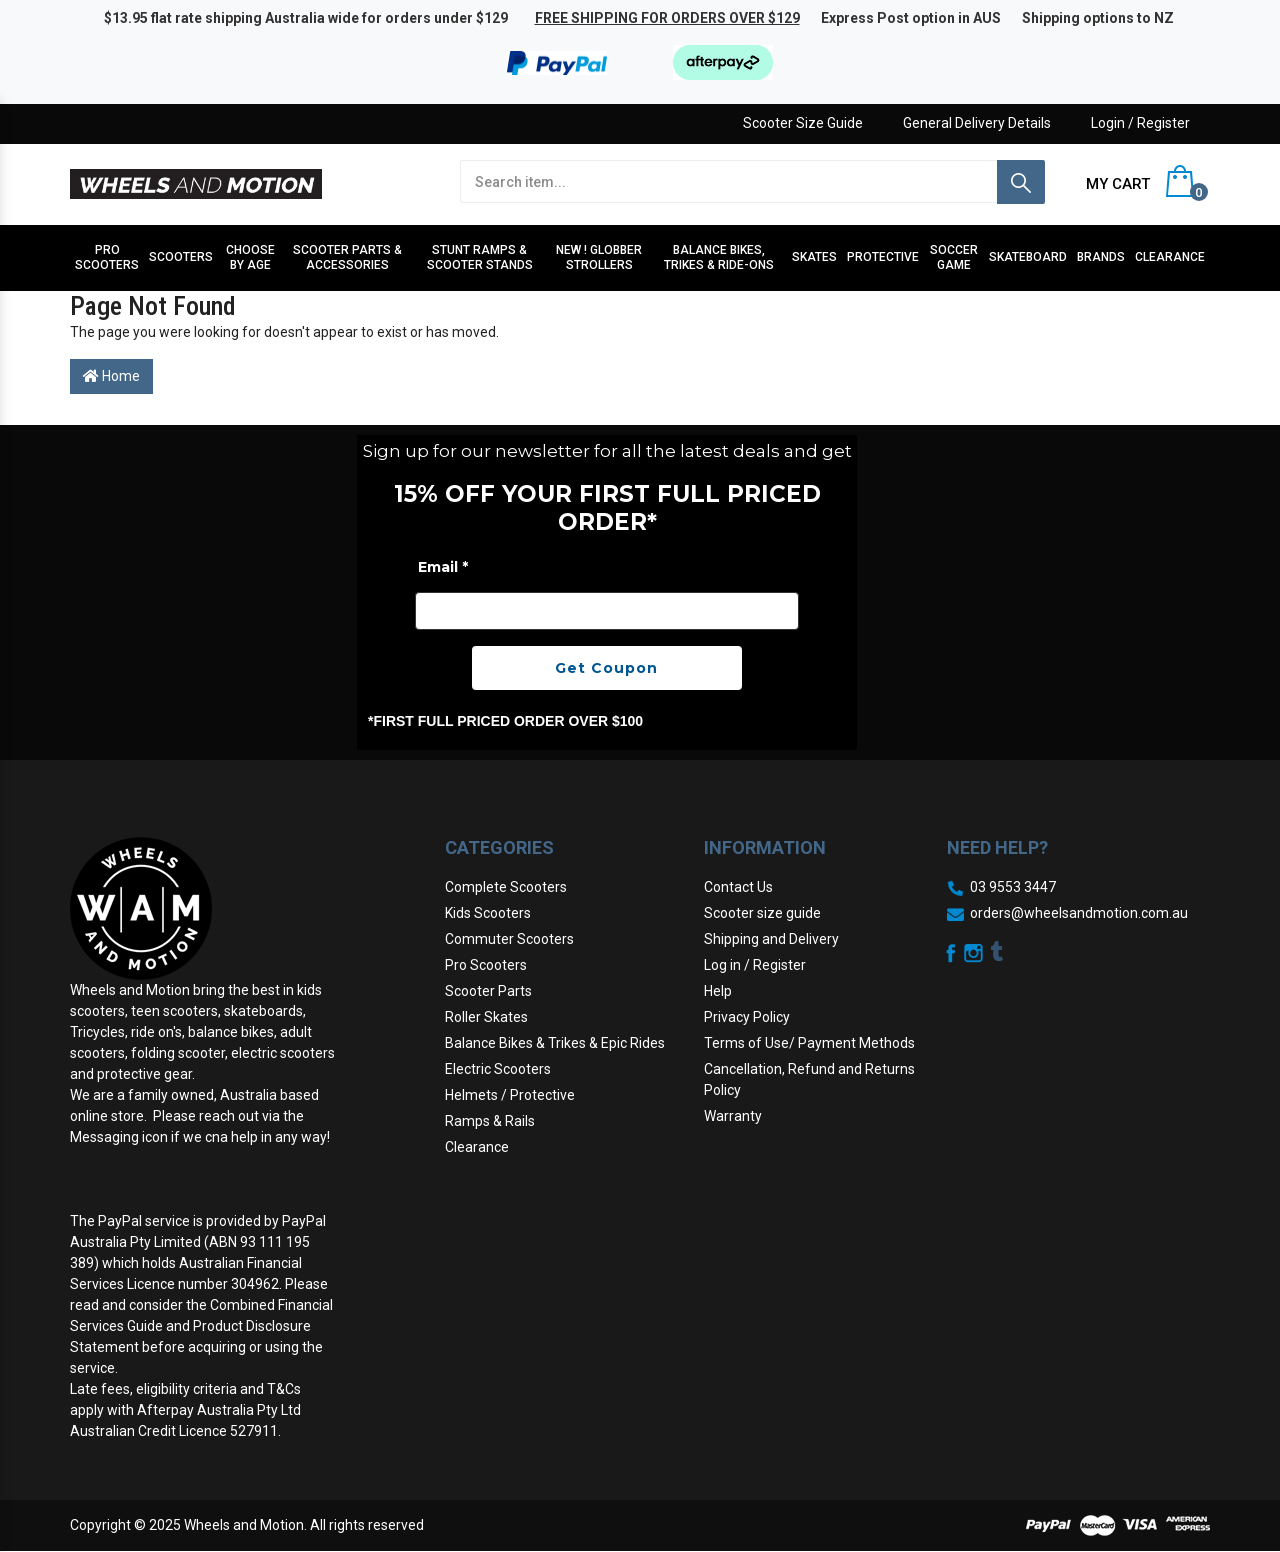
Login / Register (1140, 123)
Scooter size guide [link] (762, 913)
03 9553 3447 (1013, 887)
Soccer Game (954, 257)
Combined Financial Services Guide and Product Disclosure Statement (201, 1326)
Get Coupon (606, 668)
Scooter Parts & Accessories (347, 257)
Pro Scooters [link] (486, 965)
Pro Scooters (107, 257)
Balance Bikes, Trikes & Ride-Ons (719, 257)
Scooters (181, 257)
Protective (883, 257)
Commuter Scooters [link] (509, 939)
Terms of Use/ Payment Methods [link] (809, 1043)
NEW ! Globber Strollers (599, 257)
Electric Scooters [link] (498, 1069)
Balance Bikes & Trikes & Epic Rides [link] (555, 1043)
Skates (814, 257)
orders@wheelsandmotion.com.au (1079, 913)
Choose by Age (250, 257)
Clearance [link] (477, 1147)
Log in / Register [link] (755, 965)
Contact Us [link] (738, 887)
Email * (443, 567)
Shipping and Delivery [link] (771, 939)
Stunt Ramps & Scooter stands (480, 257)
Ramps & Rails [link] (490, 1121)
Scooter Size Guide (803, 123)
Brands (1101, 257)
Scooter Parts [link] (488, 991)
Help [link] (718, 991)
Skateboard (1028, 257)
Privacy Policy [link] (747, 1017)
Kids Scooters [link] (488, 913)
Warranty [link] (733, 1116)
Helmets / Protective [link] (510, 1095)
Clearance (1170, 257)
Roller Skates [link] (486, 1017)
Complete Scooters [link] (506, 887)
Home (111, 376)
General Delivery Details (977, 123)
